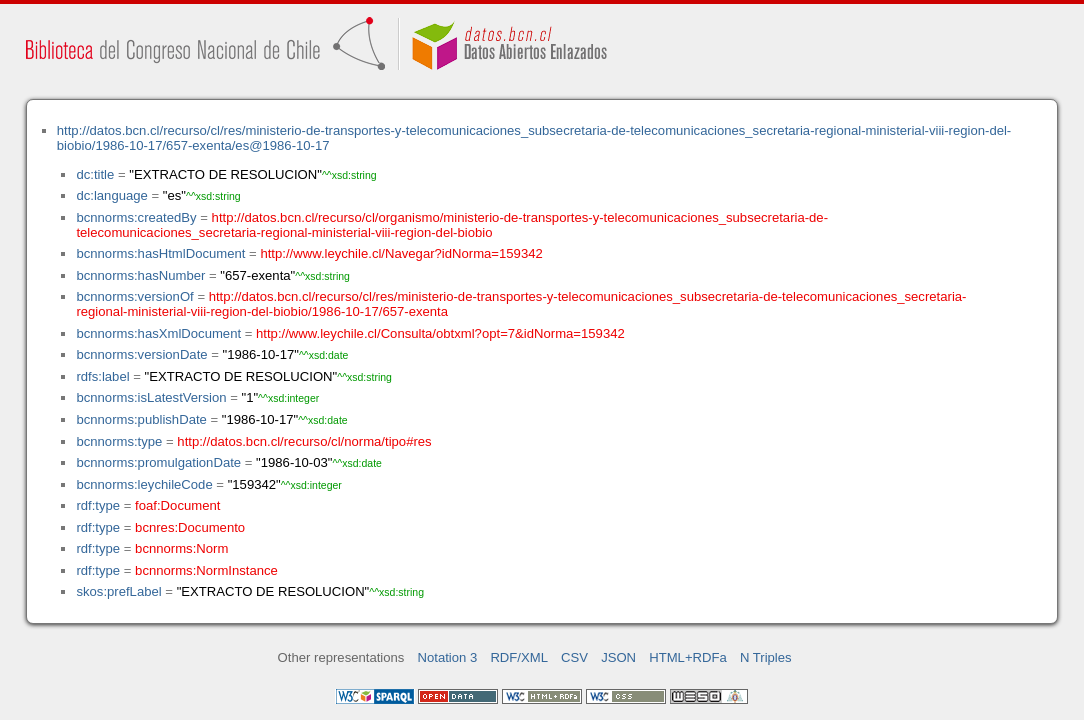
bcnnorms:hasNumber (140, 275)
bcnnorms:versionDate (141, 354)
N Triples (766, 657)
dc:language (111, 195)
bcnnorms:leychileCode (144, 484)
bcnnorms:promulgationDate (158, 462)
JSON (618, 657)
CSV (574, 657)
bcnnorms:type (119, 441)
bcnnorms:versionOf (134, 296)
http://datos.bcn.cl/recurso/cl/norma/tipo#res (304, 441)
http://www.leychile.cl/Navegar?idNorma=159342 (401, 253)
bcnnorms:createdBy (136, 217)
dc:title (95, 174)
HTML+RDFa (688, 657)
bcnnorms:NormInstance (206, 570)
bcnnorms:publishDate (141, 419)
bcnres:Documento (190, 527)
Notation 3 (448, 657)
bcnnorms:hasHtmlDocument (160, 253)
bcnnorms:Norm (181, 548)
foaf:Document (177, 505)
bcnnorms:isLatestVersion (151, 397)
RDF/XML (519, 657)
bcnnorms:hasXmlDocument (158, 333)
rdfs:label (102, 376)
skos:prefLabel (118, 591)
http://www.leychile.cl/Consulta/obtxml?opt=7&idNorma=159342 (440, 333)
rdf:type (98, 505)
